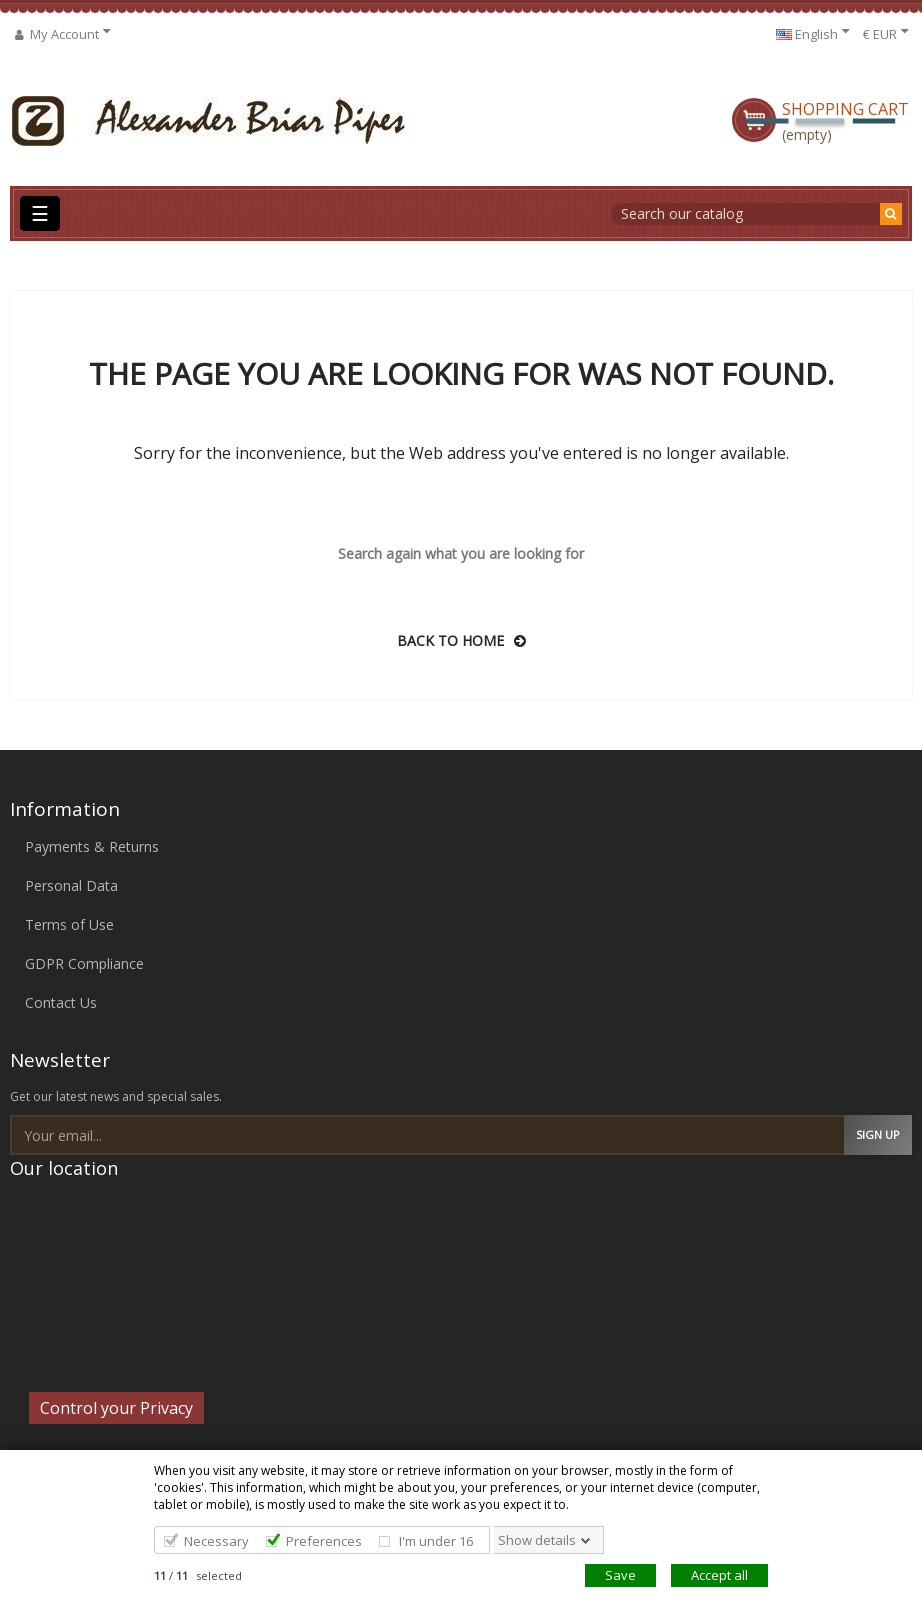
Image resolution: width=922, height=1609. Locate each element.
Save (620, 1575)
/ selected (198, 1575)
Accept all (719, 1575)
